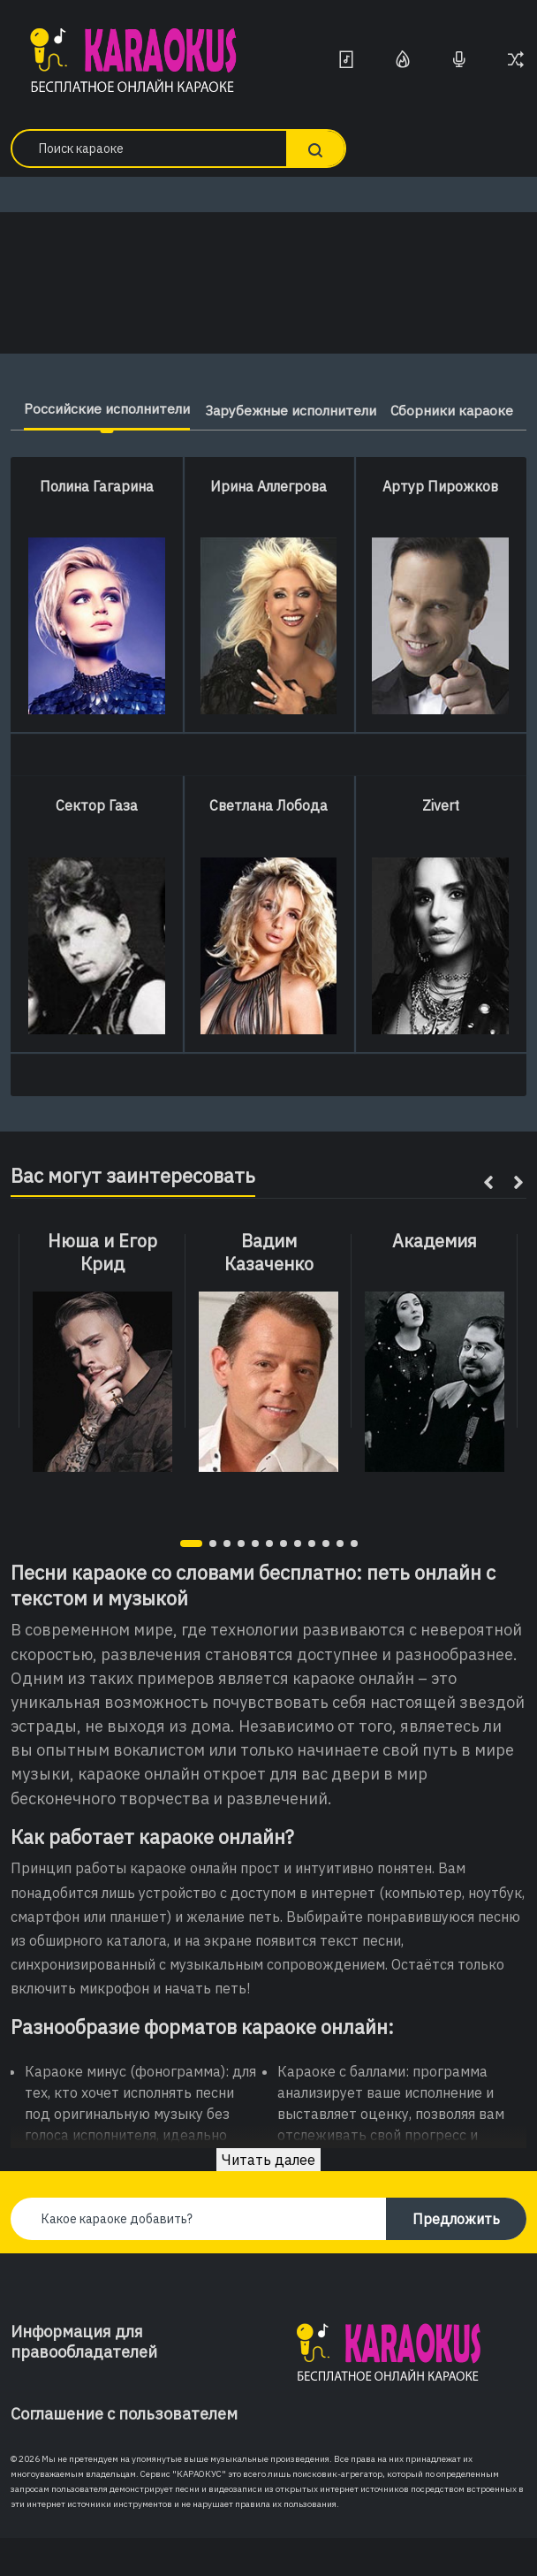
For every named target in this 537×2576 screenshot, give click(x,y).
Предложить (456, 2257)
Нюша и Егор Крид (102, 1291)
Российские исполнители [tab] (146, 408)
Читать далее (268, 2197)
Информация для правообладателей (84, 2379)
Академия (434, 1279)
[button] (191, 1581)
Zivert (440, 843)
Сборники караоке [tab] (268, 448)
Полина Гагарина (97, 524)
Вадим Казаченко (269, 1291)
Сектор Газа (97, 843)
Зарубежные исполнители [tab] (365, 410)
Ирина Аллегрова (268, 524)
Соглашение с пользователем (124, 2452)
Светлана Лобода (268, 843)
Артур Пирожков (440, 524)
